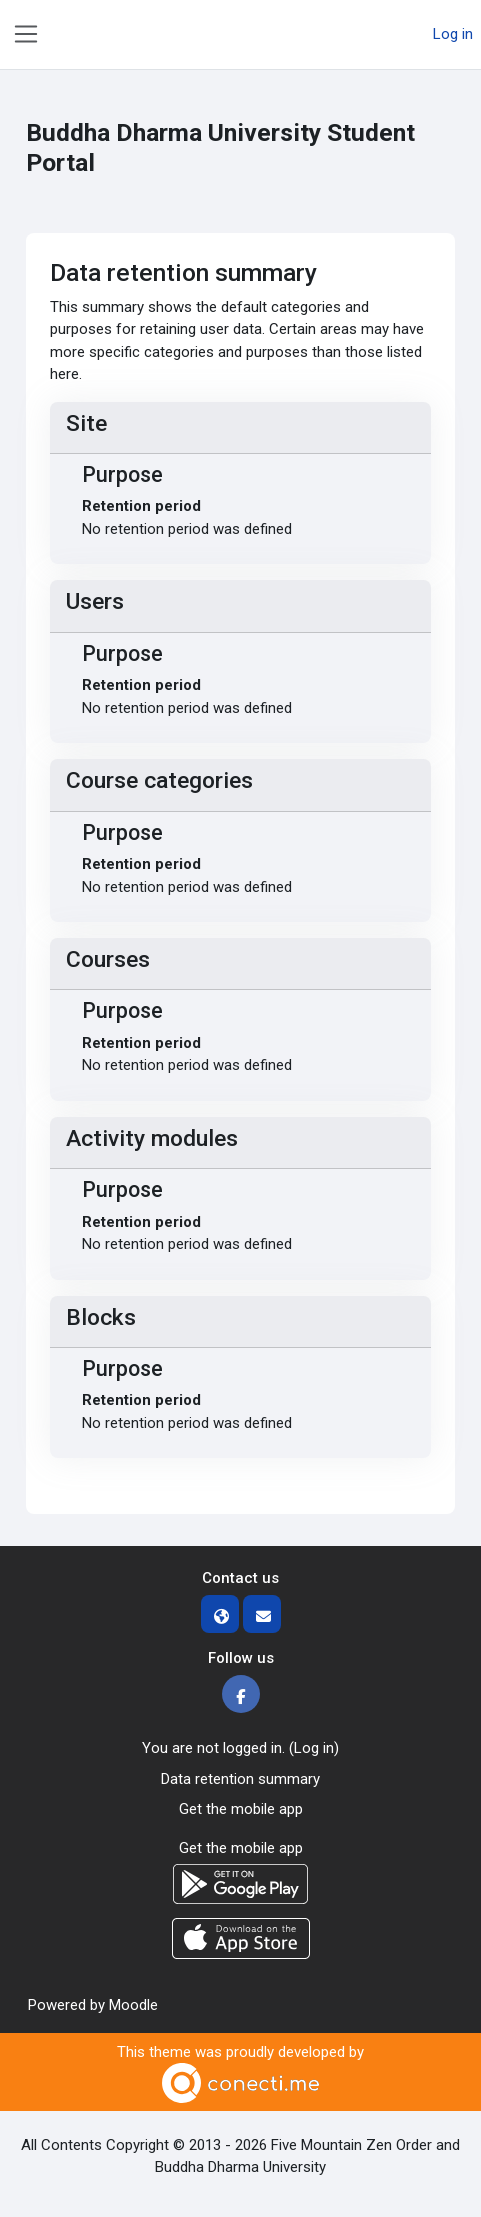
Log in (453, 34)
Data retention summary (240, 1779)
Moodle (133, 2005)
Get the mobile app (241, 1809)
